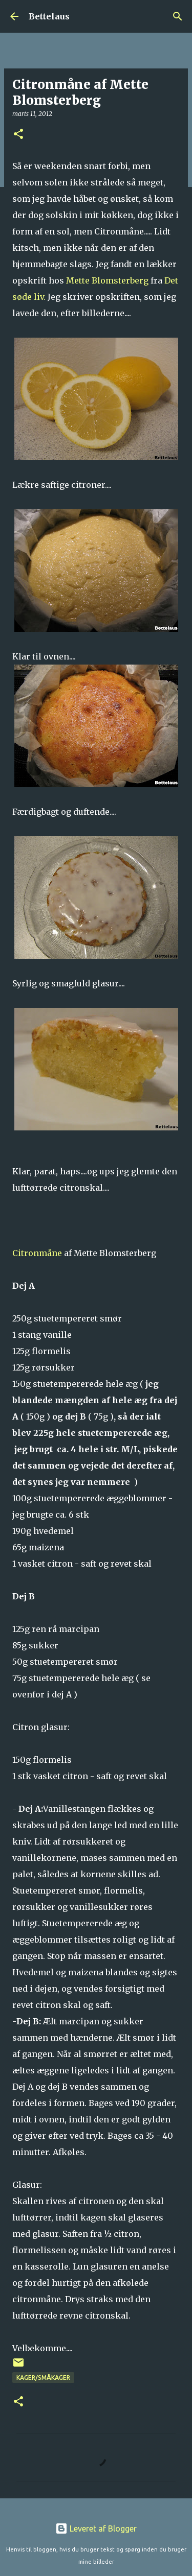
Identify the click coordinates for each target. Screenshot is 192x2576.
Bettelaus (49, 16)
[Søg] (178, 16)
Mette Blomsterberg (107, 280)
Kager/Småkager (43, 2377)
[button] (18, 134)
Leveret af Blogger (96, 2528)
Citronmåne (37, 1253)
